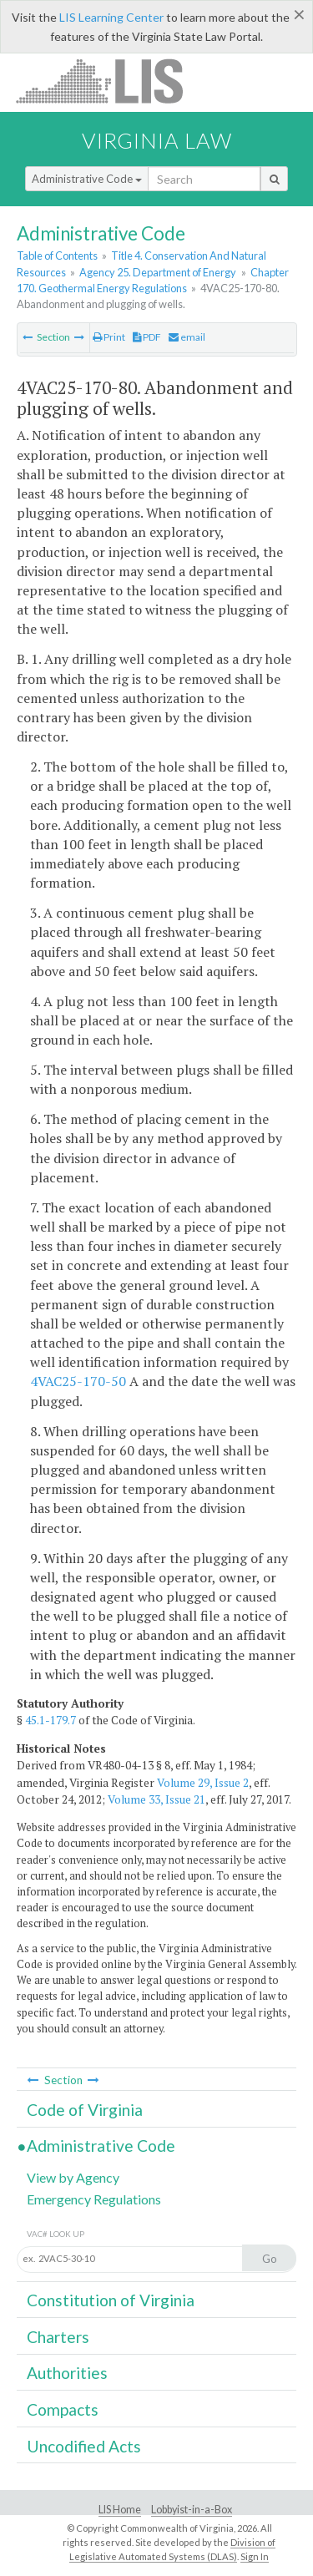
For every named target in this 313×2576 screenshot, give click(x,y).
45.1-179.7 (50, 1720)
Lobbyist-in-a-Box (191, 2509)
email (187, 337)
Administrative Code (87, 178)
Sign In (254, 2556)
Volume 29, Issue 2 (203, 1782)
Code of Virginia (85, 2109)
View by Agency (73, 2177)
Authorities (67, 2372)
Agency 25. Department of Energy (157, 272)
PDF (147, 337)
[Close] (299, 14)
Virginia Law (157, 140)
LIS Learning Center (111, 17)
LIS (109, 81)
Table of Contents (57, 255)
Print (109, 337)
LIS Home (119, 2509)
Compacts (62, 2409)
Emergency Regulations (94, 2199)
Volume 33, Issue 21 (156, 1799)
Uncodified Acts (84, 2446)
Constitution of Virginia (110, 2300)
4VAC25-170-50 (78, 1381)
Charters (58, 2336)
